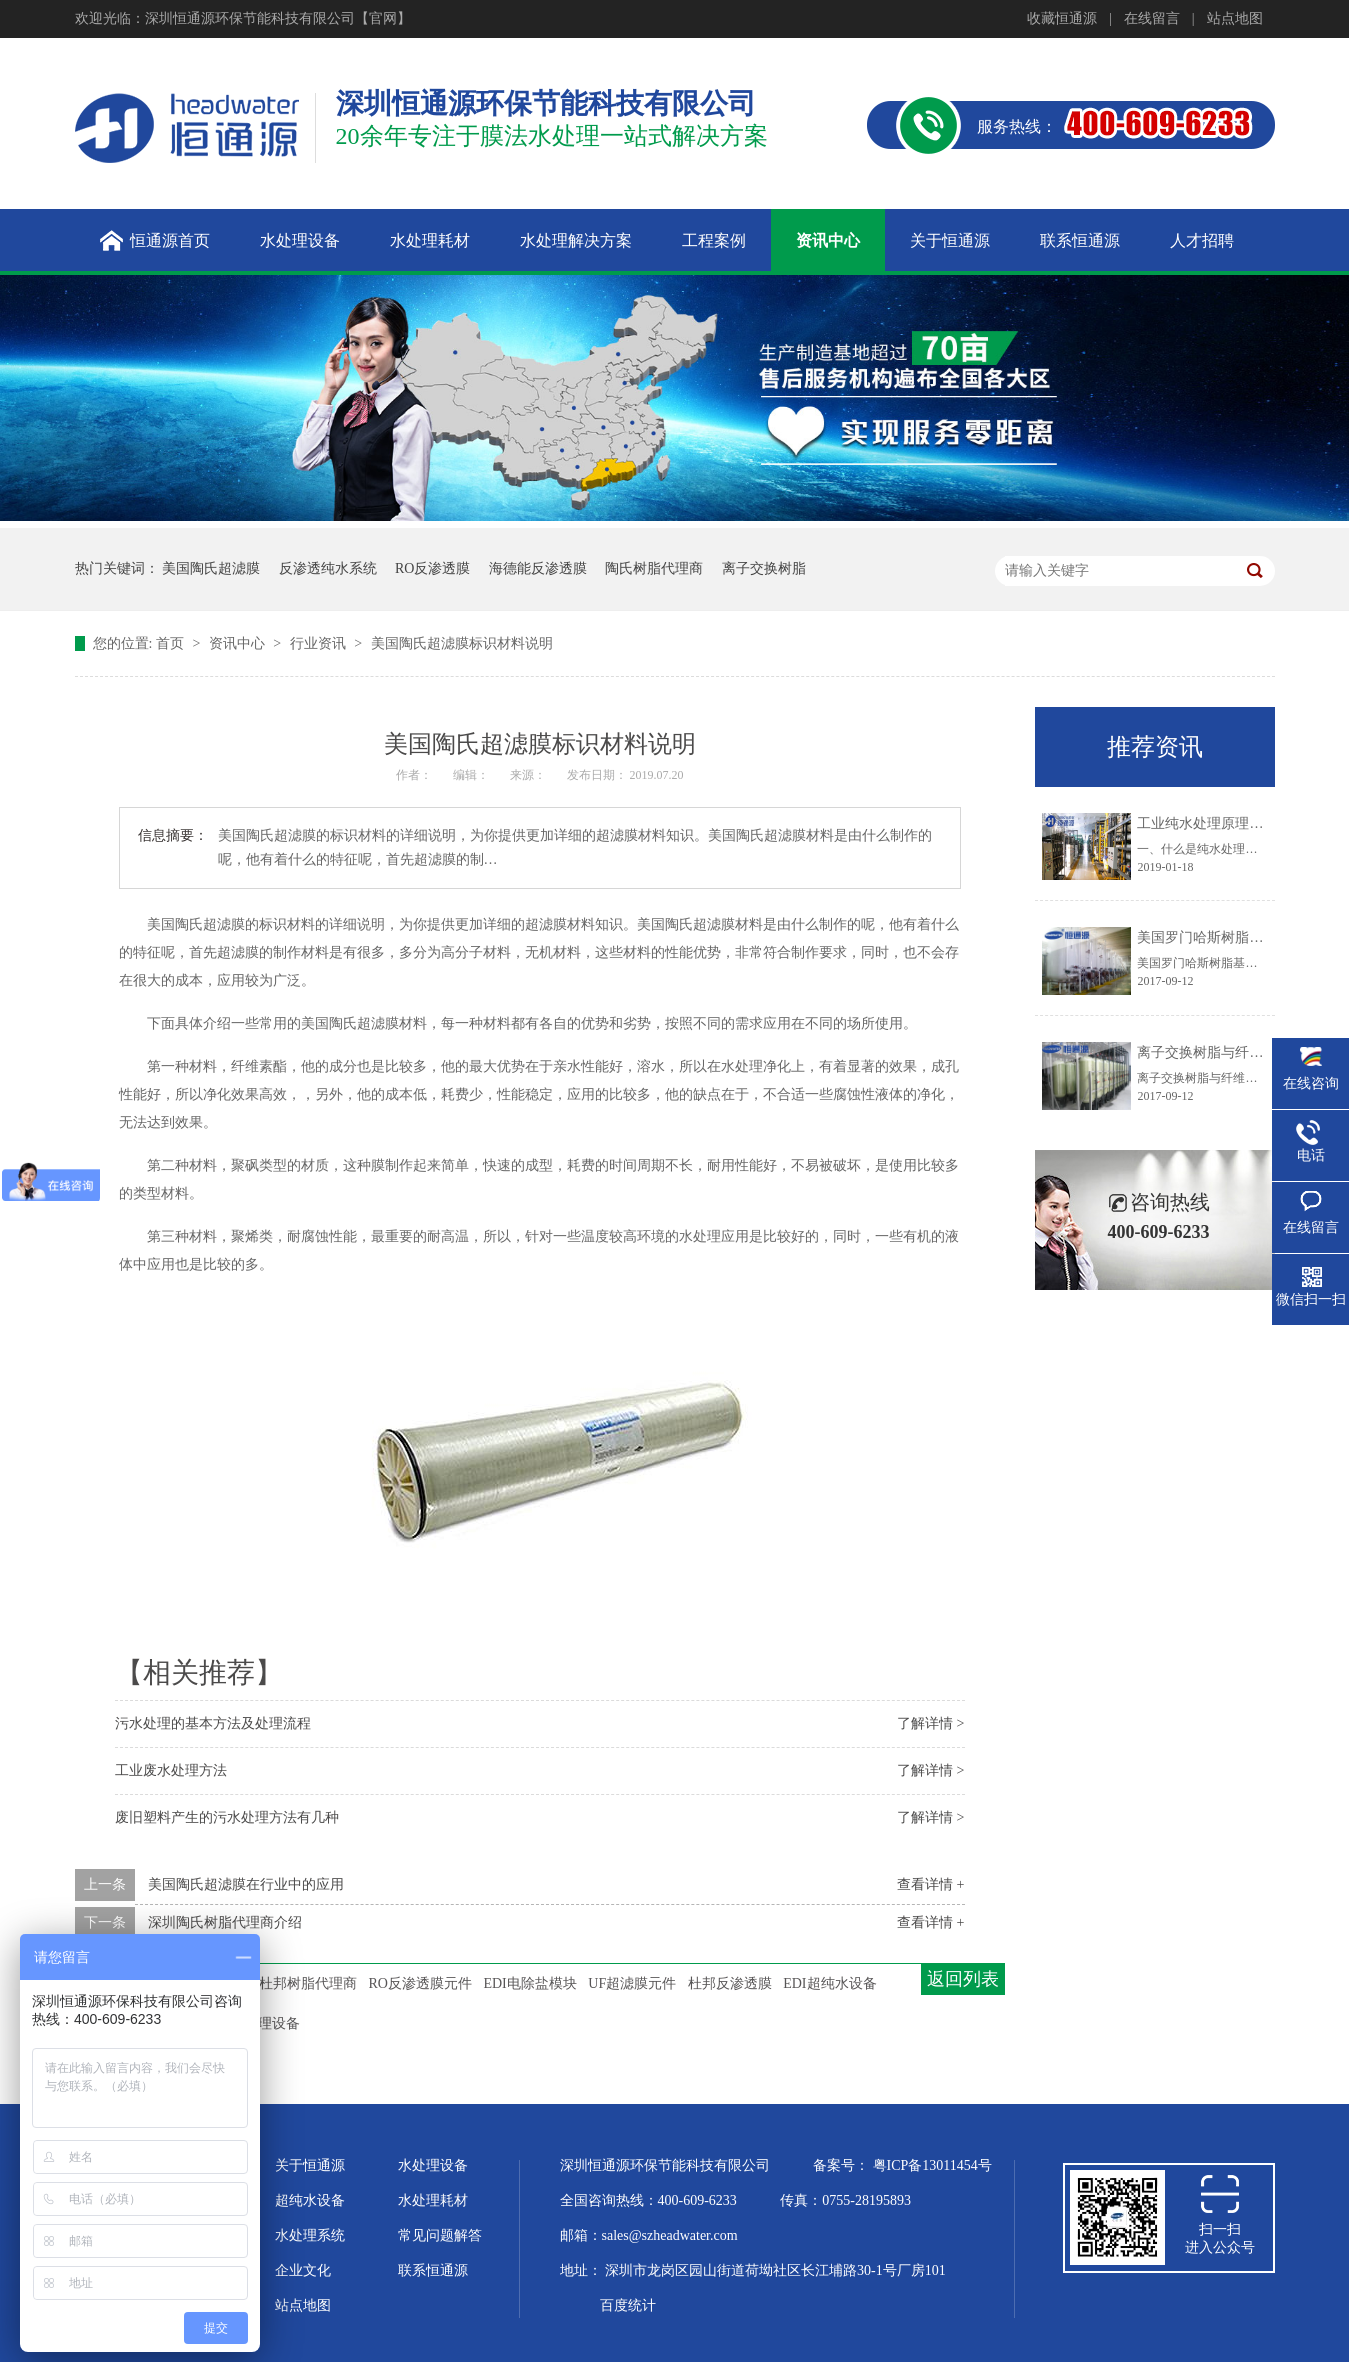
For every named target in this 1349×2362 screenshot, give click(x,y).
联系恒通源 (433, 2270)
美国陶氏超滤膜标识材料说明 (462, 643)
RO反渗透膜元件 (420, 1983)
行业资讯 (320, 643)
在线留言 (1152, 18)
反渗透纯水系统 (328, 568)
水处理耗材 (433, 2200)
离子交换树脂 (764, 568)
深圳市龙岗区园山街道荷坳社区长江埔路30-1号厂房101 (775, 2270)
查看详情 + (930, 1884)
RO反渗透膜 (432, 568)
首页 (172, 643)
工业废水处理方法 (171, 1770)
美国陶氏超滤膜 (211, 568)
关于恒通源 (310, 2165)
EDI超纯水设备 (829, 1983)
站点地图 (1235, 18)
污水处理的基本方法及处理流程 (213, 1723)
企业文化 (303, 2270)
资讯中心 (239, 643)
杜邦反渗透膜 (730, 1983)
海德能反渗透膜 (538, 568)
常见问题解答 (440, 2235)
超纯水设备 (310, 2200)
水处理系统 (310, 2235)
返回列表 (963, 1979)
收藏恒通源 (1062, 18)
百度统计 (628, 2305)
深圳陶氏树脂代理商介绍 (225, 1922)
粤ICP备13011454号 (932, 2165)
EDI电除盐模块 (529, 1983)
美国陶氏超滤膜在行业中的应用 (246, 1884)
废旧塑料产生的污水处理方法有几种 (227, 1817)
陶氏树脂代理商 (654, 568)
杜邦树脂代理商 (308, 1983)
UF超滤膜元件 (632, 1983)
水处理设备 (433, 2165)
